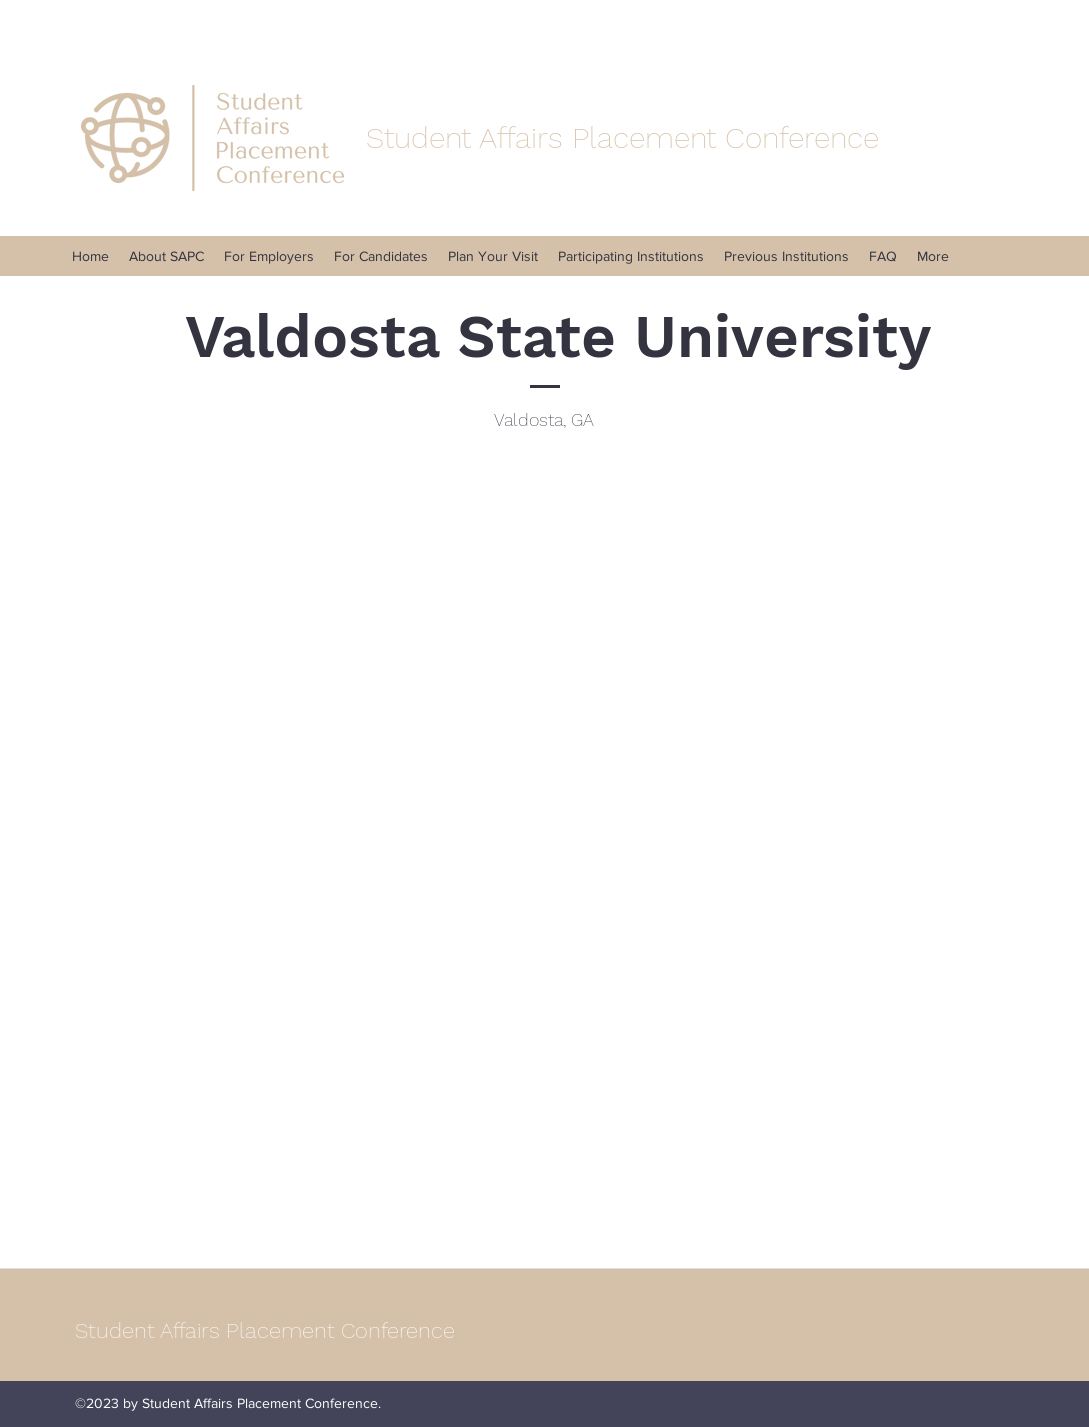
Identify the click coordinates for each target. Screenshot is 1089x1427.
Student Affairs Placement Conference (265, 1330)
